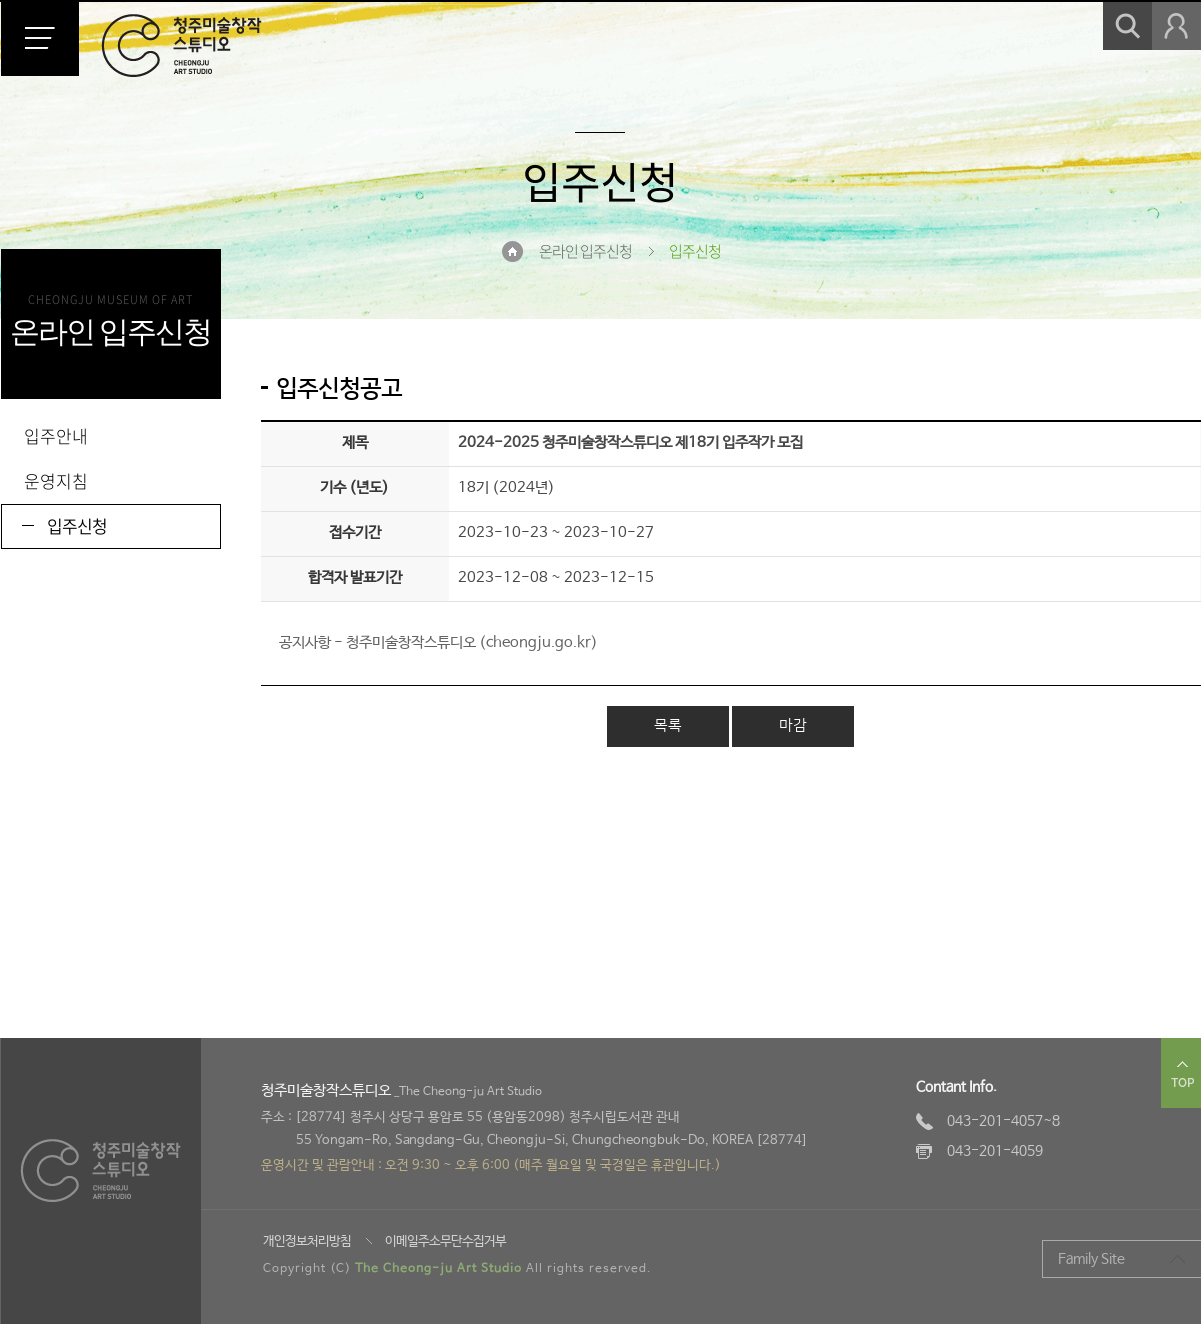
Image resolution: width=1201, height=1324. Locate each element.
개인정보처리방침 (307, 1241)
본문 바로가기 (0, 0)
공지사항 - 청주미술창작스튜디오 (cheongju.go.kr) (438, 642)
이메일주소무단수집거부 (445, 1241)
